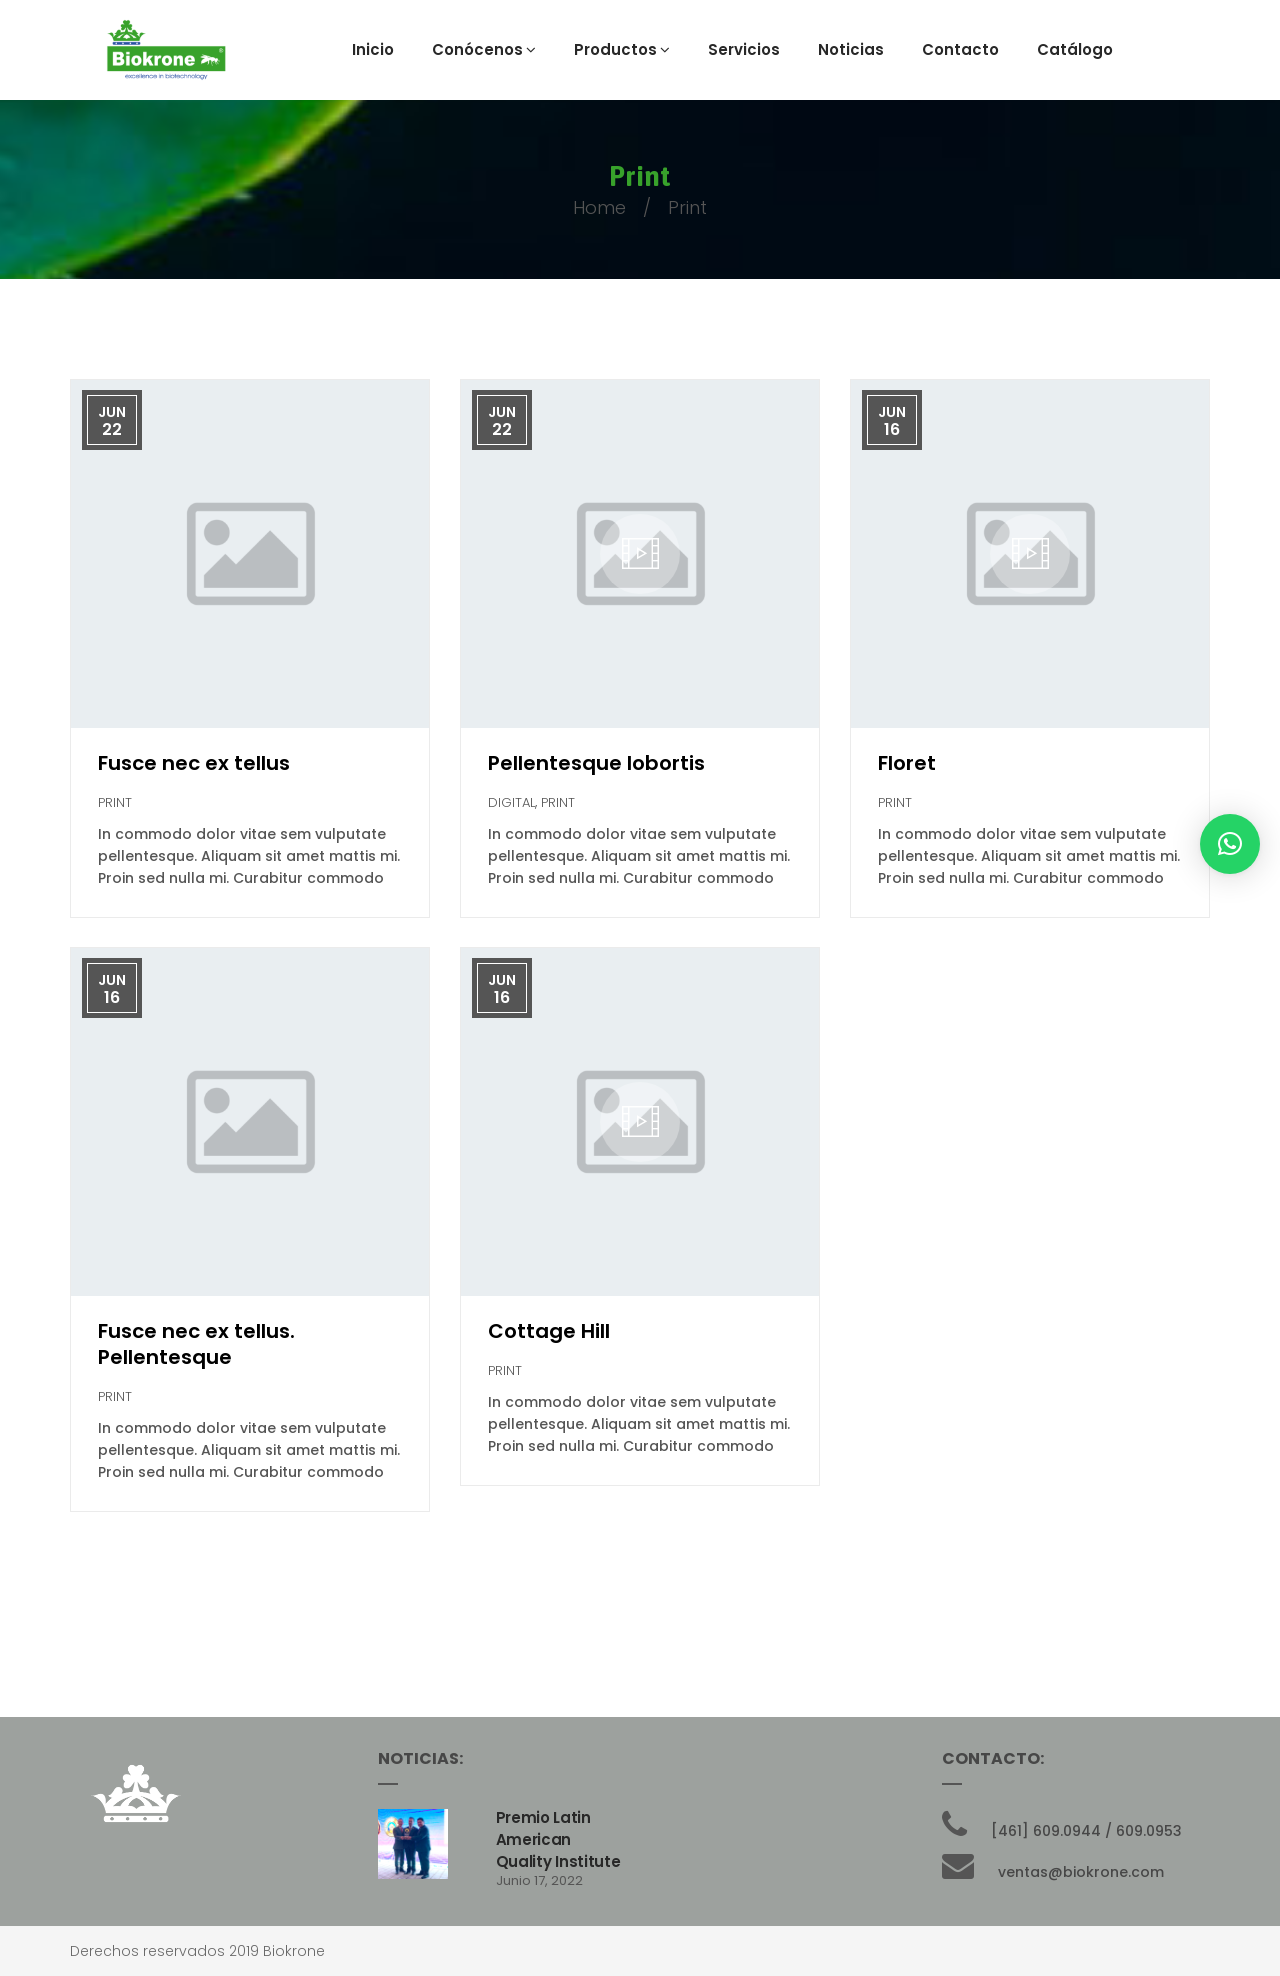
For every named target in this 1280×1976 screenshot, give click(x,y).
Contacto (960, 49)
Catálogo (1075, 49)
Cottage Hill (549, 1331)
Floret (907, 763)
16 (892, 429)
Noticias (851, 49)
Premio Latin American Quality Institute (558, 1839)
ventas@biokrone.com (1081, 1872)
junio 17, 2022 (539, 1880)
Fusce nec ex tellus (194, 763)
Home (599, 207)
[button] (1230, 844)
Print (115, 802)
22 (112, 429)
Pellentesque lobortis (596, 763)
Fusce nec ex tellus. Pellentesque (196, 1344)
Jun (112, 412)
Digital (511, 802)
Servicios (744, 49)
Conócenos (484, 49)
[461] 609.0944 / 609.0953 (1086, 1831)
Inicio (373, 49)
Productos (622, 49)
